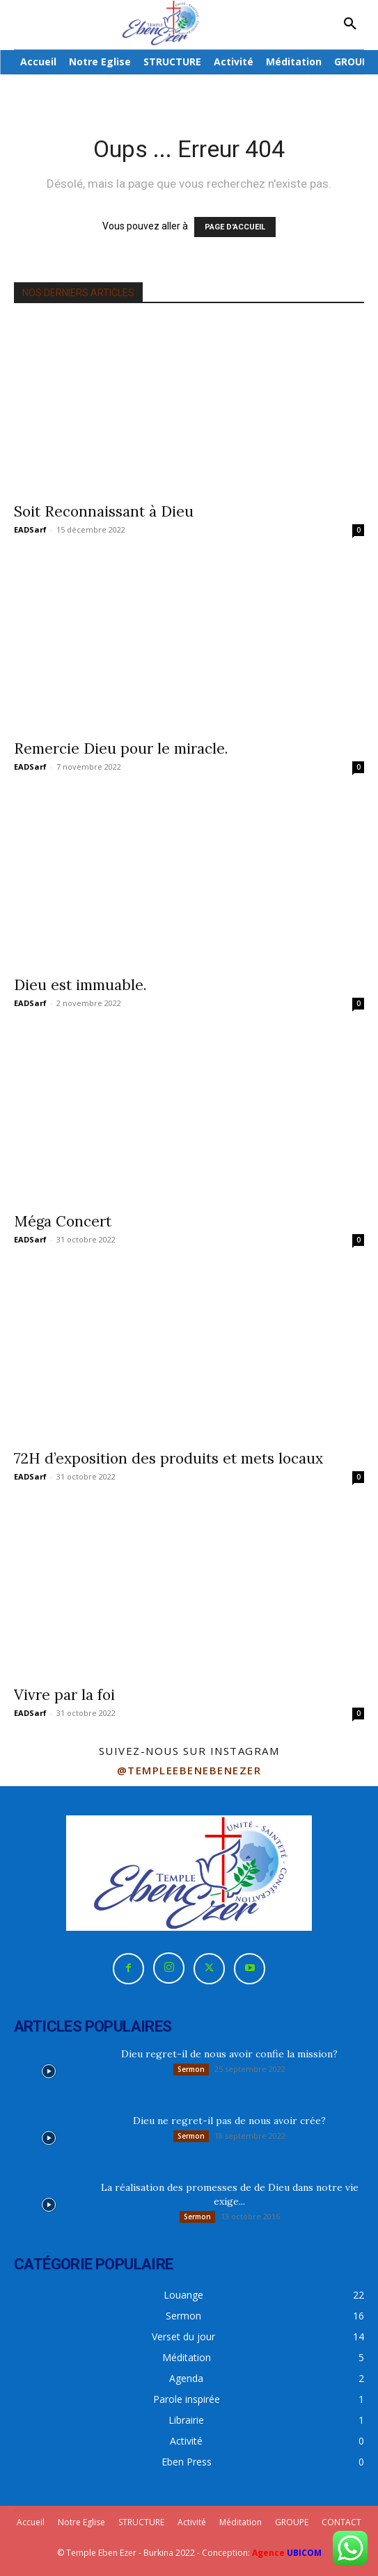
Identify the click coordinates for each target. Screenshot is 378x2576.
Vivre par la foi (64, 1694)
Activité (192, 2522)
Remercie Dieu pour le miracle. (121, 748)
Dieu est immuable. (80, 984)
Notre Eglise (81, 2522)
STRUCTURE (141, 2522)
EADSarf (30, 529)
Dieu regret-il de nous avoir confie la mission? (229, 2054)
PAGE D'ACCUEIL (235, 227)
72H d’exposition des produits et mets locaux (168, 1458)
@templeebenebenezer (189, 1770)
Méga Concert (62, 1221)
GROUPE (291, 2522)
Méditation (240, 2522)
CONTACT (341, 2522)
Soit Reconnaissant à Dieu (104, 511)
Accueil (31, 2522)
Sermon (191, 2069)
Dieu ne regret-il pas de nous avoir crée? (229, 2120)
